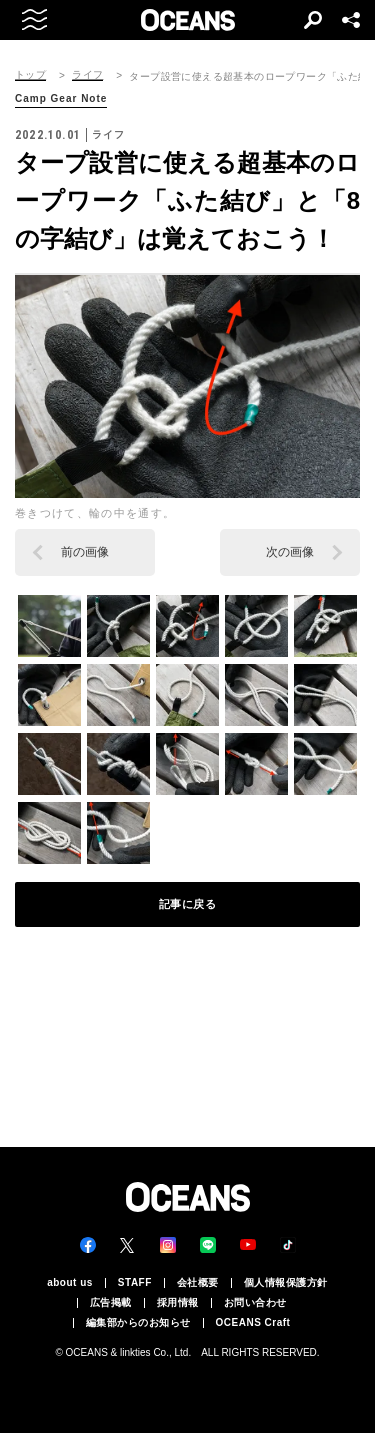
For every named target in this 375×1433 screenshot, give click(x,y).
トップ (30, 75)
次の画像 (290, 552)
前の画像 (85, 552)
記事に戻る (188, 904)
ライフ (87, 75)
